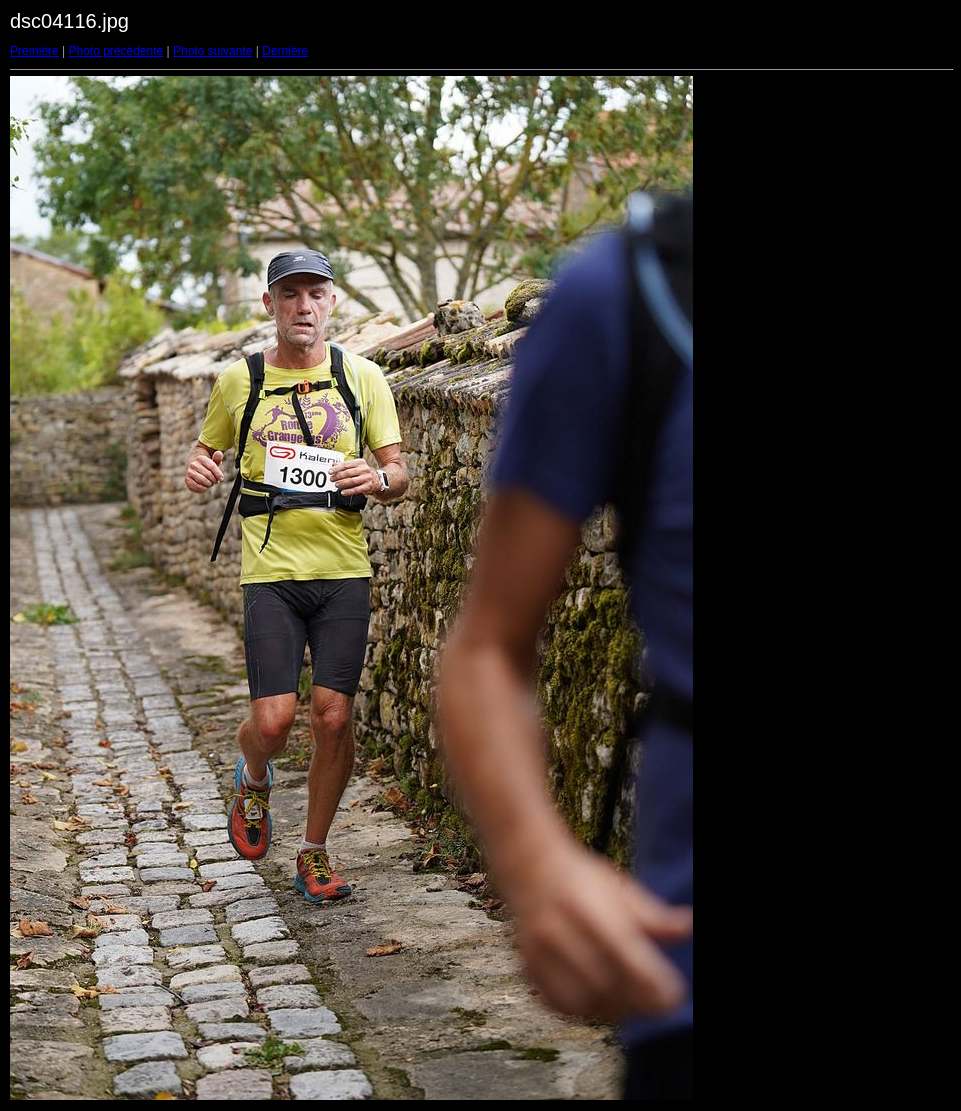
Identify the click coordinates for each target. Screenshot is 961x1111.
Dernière (285, 51)
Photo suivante (212, 51)
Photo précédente (115, 51)
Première (34, 51)
